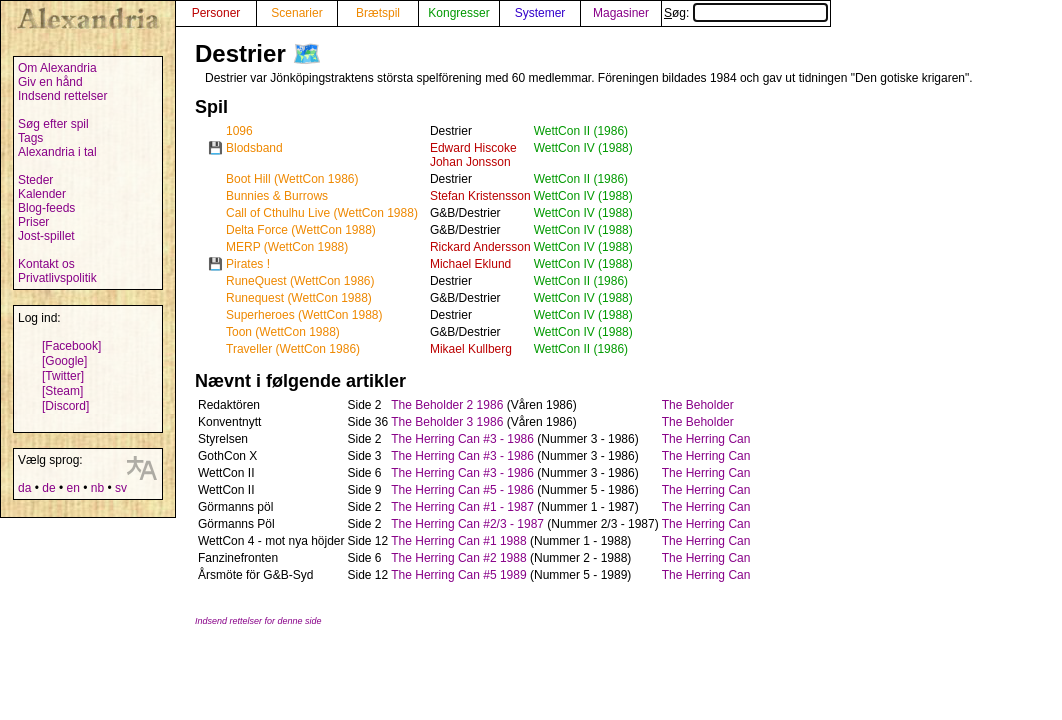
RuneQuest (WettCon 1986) (300, 281)
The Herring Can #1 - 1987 (462, 507)
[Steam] (62, 391)
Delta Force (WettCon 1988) (301, 230)
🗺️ (307, 53)
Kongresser (458, 13)
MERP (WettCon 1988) (287, 247)
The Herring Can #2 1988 (458, 558)
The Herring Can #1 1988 (458, 541)
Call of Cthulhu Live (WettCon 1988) (322, 213)
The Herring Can (706, 439)
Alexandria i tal (57, 152)
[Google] (64, 361)
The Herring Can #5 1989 (458, 575)
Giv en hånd (50, 82)
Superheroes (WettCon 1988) (304, 315)
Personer (216, 13)
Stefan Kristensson (480, 196)
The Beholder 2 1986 (447, 405)
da (24, 488)
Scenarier (296, 13)
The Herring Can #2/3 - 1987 (467, 524)
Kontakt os (46, 264)
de (48, 488)
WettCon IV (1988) (583, 148)
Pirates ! (248, 264)
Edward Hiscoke (473, 148)
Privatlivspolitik (57, 278)
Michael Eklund (470, 264)
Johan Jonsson (470, 162)
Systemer (540, 13)
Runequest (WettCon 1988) (299, 298)
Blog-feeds (46, 208)
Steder (35, 180)
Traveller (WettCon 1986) (293, 349)
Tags (30, 138)
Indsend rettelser (62, 96)
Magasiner (621, 13)
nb (97, 488)
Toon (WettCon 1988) (283, 332)
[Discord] (65, 406)
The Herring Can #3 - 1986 (462, 439)
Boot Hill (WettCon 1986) (292, 179)
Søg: (746, 13)
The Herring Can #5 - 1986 (462, 490)
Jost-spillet (46, 236)
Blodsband (254, 148)
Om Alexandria (57, 68)
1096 (239, 131)
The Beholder (698, 405)
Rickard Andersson (480, 247)
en (72, 488)
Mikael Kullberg (471, 349)
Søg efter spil (53, 124)
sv (121, 488)
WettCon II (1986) (581, 131)
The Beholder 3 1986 (447, 422)
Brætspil (378, 13)
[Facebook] (71, 346)
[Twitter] (63, 376)
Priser (33, 222)
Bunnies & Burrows (277, 196)
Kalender (42, 194)
